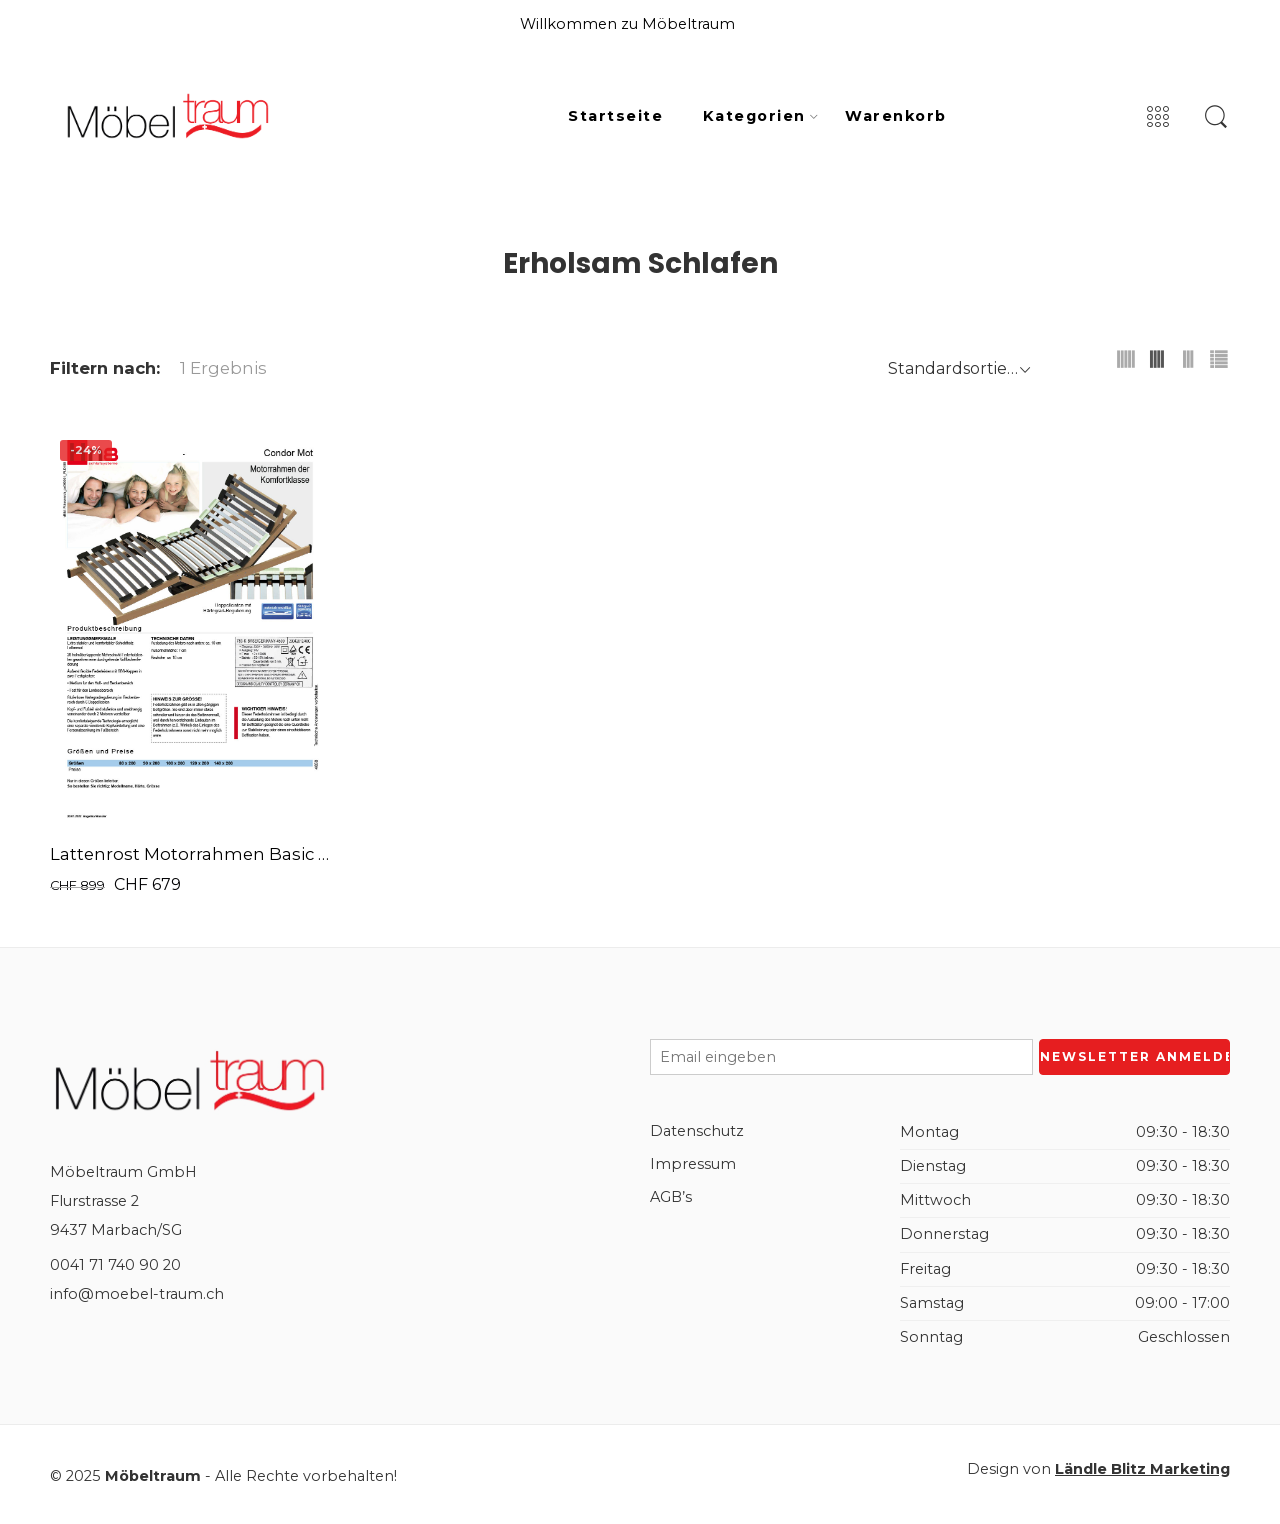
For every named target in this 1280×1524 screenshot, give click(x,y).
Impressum (693, 1164)
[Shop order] (956, 368)
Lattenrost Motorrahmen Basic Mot (190, 854)
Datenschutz (697, 1131)
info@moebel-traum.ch (137, 1294)
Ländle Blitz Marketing (1142, 1469)
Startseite (615, 116)
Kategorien (754, 117)
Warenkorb (895, 116)
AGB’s (671, 1197)
